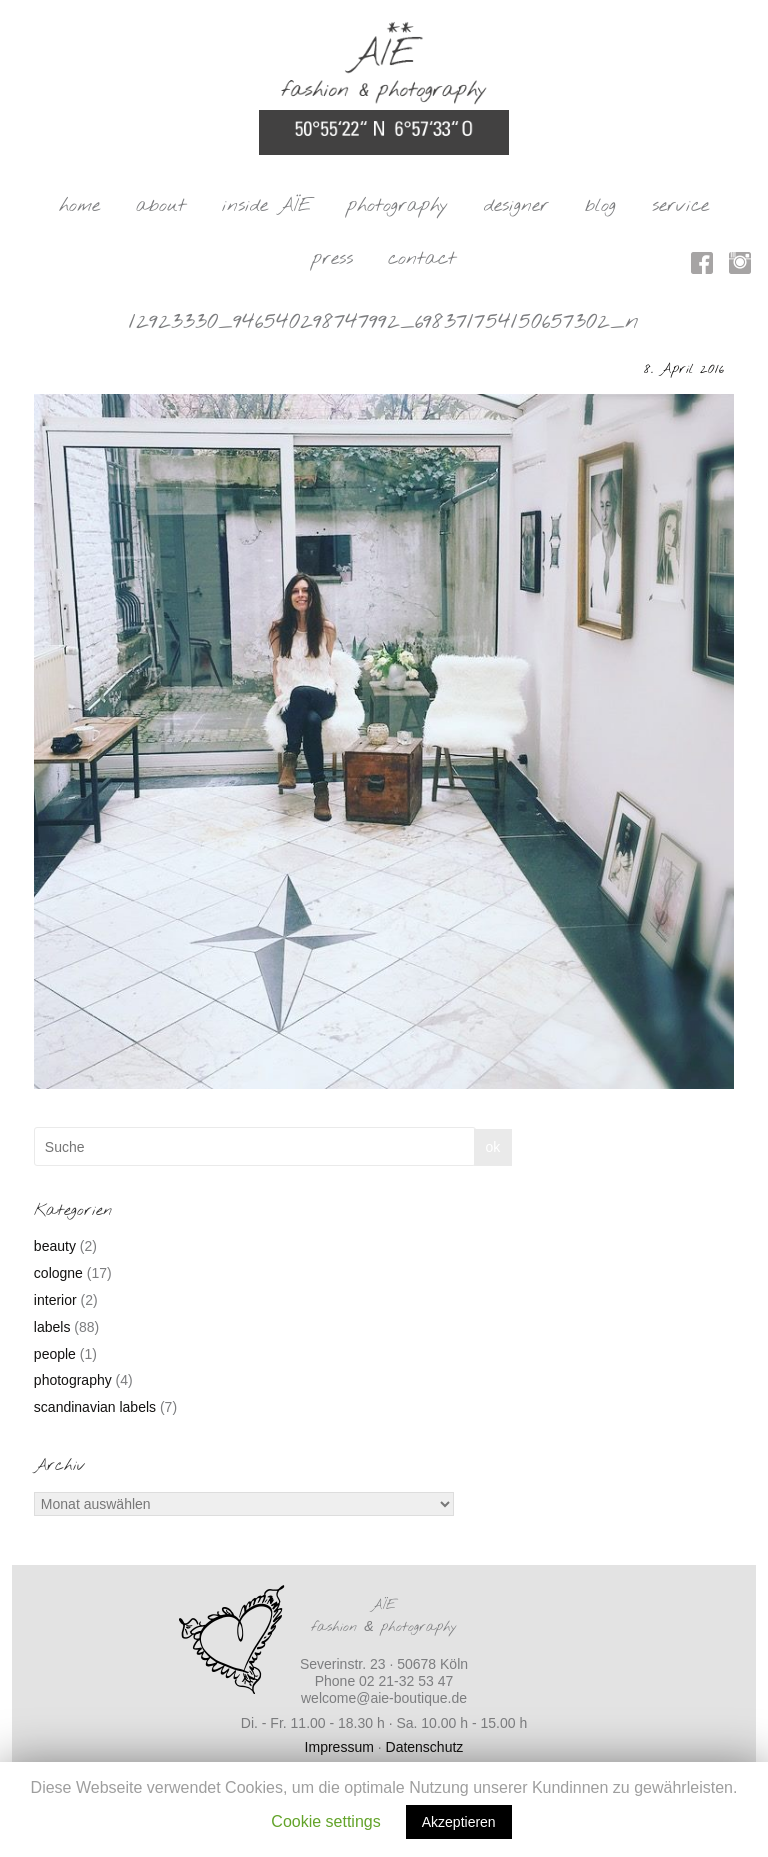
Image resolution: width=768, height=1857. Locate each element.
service (680, 206)
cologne (58, 1273)
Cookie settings (325, 1821)
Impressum (339, 1747)
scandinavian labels (95, 1407)
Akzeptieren (459, 1822)
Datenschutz (425, 1747)
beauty (55, 1246)
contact (422, 259)
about (161, 206)
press (332, 259)
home (79, 206)
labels (52, 1327)
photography (397, 206)
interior (55, 1300)
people (55, 1354)
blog (600, 206)
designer (516, 206)
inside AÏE (267, 206)
